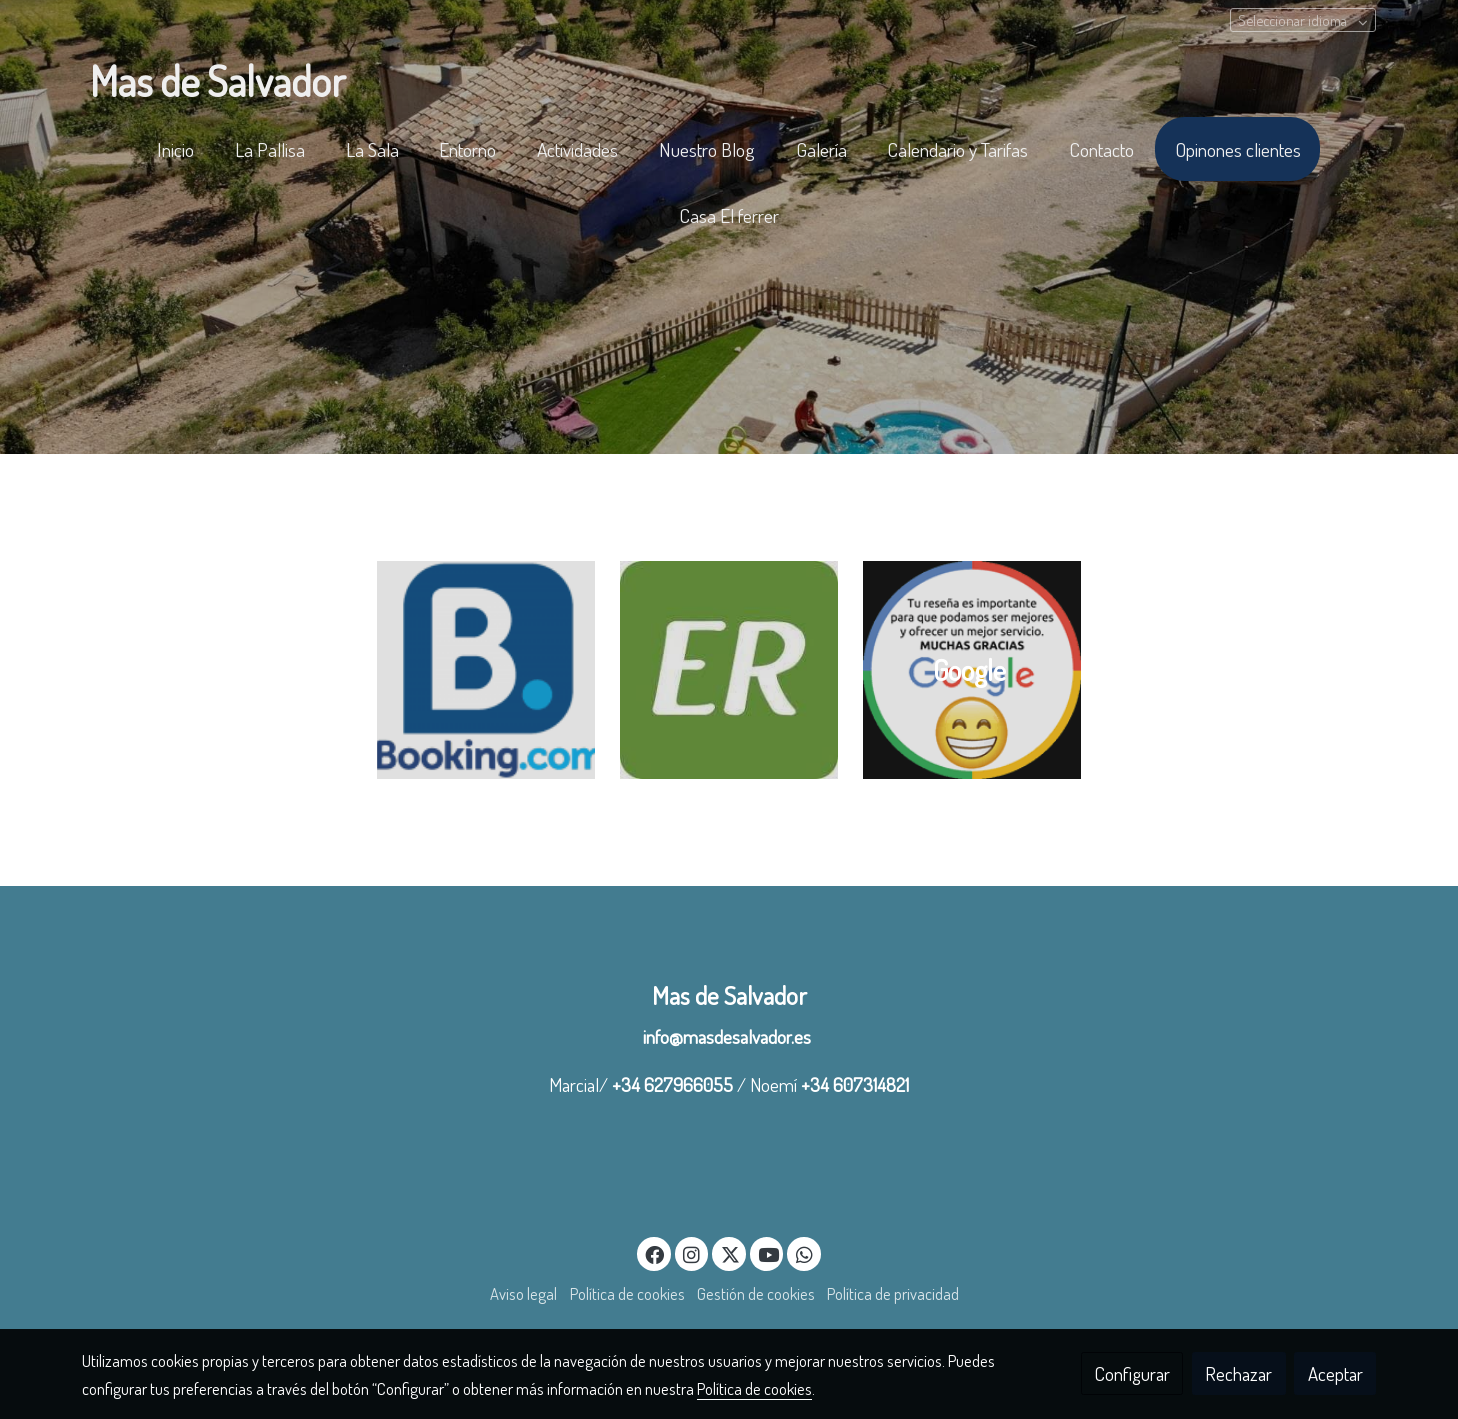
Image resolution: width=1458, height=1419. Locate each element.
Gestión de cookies (756, 1293)
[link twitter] (730, 1253)
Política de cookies (627, 1293)
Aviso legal (523, 1293)
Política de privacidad (893, 1293)
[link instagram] (692, 1253)
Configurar (1132, 1373)
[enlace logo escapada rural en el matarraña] (729, 666)
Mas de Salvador (729, 995)
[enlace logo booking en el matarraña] (486, 666)
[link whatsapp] (804, 1253)
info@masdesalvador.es (729, 1036)
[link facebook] (655, 1253)
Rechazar (1238, 1373)
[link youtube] (769, 1253)
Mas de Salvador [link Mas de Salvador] (218, 81)
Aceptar (1335, 1373)
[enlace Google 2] (972, 666)
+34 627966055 (672, 1084)
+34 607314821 (855, 1084)
